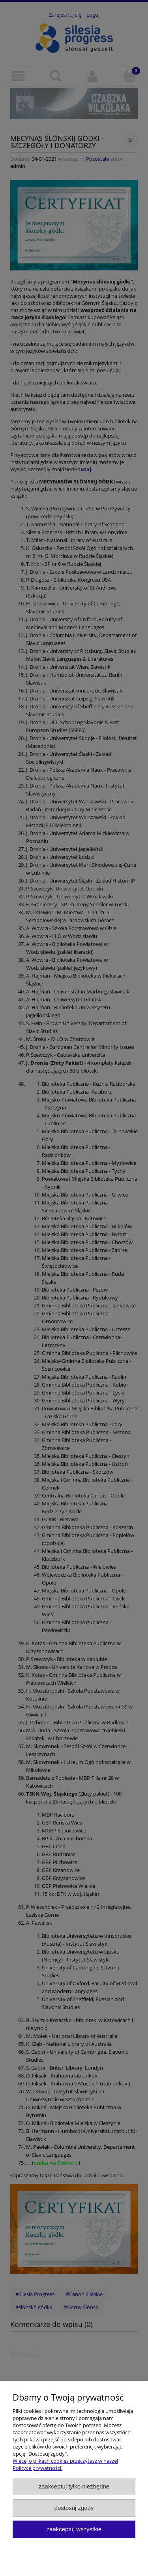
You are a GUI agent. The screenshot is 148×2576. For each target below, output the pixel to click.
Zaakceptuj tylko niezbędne (74, 2486)
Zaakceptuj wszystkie (74, 2529)
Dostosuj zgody (74, 2507)
